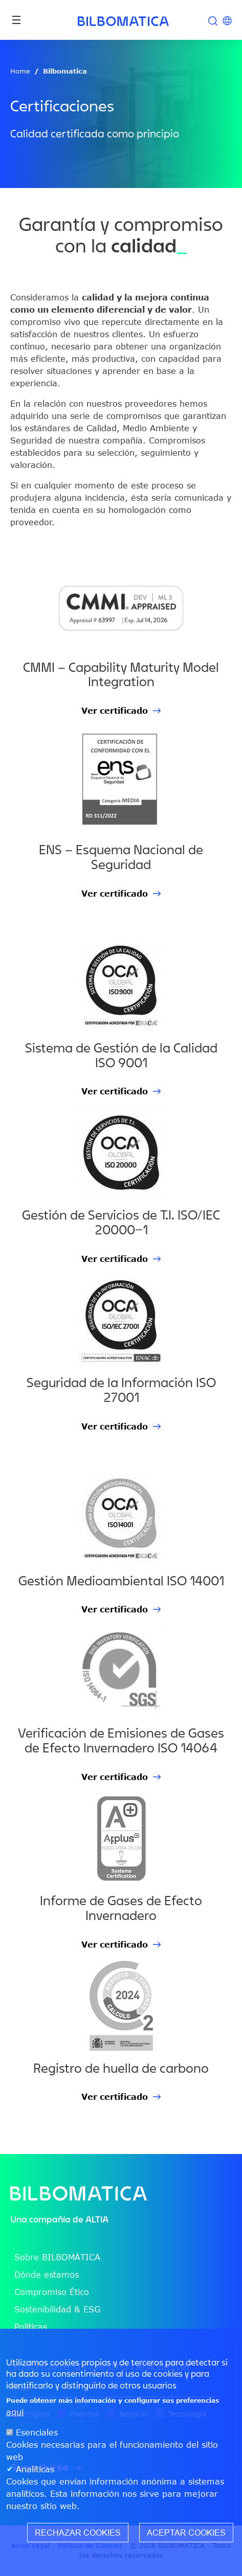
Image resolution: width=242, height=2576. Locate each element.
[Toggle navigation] (16, 20)
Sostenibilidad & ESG (57, 2309)
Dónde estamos (46, 2274)
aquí (15, 2412)
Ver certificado (114, 710)
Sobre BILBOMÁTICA (57, 2257)
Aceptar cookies (186, 2532)
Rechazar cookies (78, 2532)
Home (20, 71)
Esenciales (37, 2432)
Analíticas (35, 2469)
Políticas (30, 2326)
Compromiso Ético (51, 2292)
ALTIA (96, 2219)
